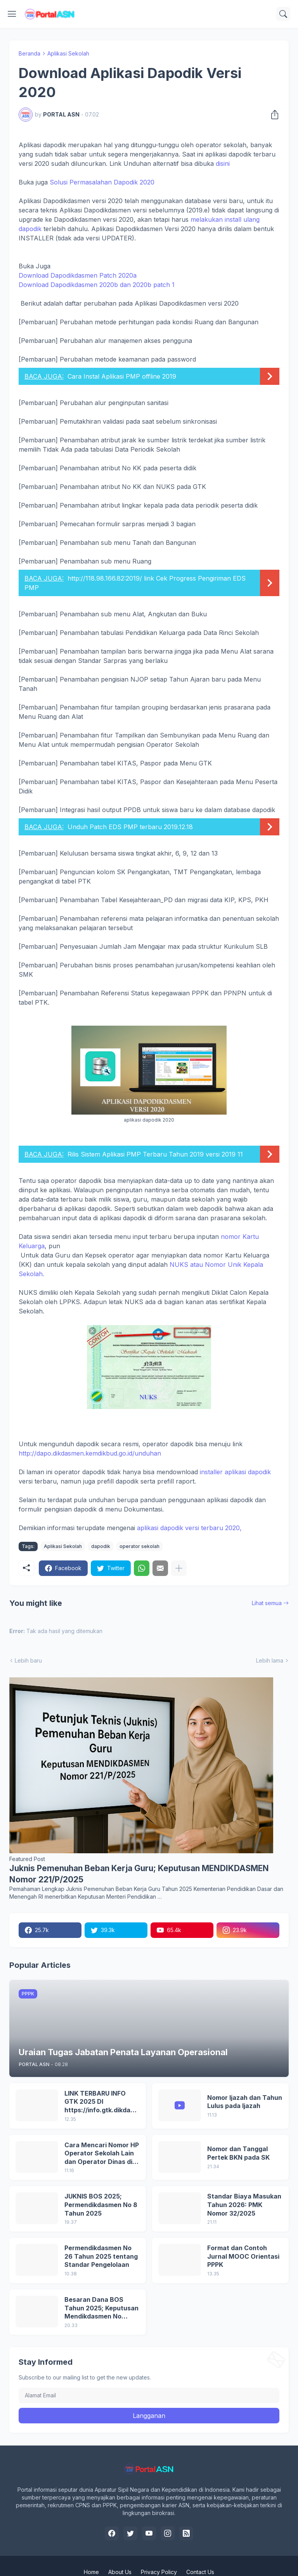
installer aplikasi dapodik (235, 1472)
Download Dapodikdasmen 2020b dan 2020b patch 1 (97, 285)
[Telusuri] (283, 14)
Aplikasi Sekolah (68, 53)
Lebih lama (269, 1660)
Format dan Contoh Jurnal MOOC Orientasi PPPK (243, 2256)
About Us (120, 2572)
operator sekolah (139, 1546)
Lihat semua (267, 1603)
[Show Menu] (12, 14)
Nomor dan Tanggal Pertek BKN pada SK (238, 2153)
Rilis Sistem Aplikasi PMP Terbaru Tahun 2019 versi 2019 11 (155, 1154)
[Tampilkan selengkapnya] (179, 1568)
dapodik (100, 1546)
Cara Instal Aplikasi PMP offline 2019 (122, 376)
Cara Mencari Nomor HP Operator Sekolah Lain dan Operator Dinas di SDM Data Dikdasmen (101, 2153)
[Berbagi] (272, 115)
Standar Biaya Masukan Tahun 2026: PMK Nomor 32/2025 (244, 2204)
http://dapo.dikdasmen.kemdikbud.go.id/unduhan (90, 1453)
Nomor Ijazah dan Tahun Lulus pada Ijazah (244, 2102)
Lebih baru (28, 1660)
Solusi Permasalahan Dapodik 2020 (102, 182)
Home (91, 2572)
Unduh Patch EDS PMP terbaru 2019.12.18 (130, 827)
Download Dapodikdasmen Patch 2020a (78, 275)
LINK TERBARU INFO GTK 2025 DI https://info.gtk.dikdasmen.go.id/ (101, 2102)
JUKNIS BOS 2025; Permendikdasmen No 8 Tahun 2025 (100, 2204)
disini (223, 163)
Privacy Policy (159, 2572)
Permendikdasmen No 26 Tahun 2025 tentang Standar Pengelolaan (101, 2256)
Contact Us (200, 2572)
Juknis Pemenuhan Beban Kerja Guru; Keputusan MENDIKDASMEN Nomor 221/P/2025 (139, 1873)
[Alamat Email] (149, 2395)
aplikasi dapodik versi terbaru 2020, (189, 1528)
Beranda (29, 53)
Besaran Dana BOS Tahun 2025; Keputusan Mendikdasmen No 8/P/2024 (101, 2308)
